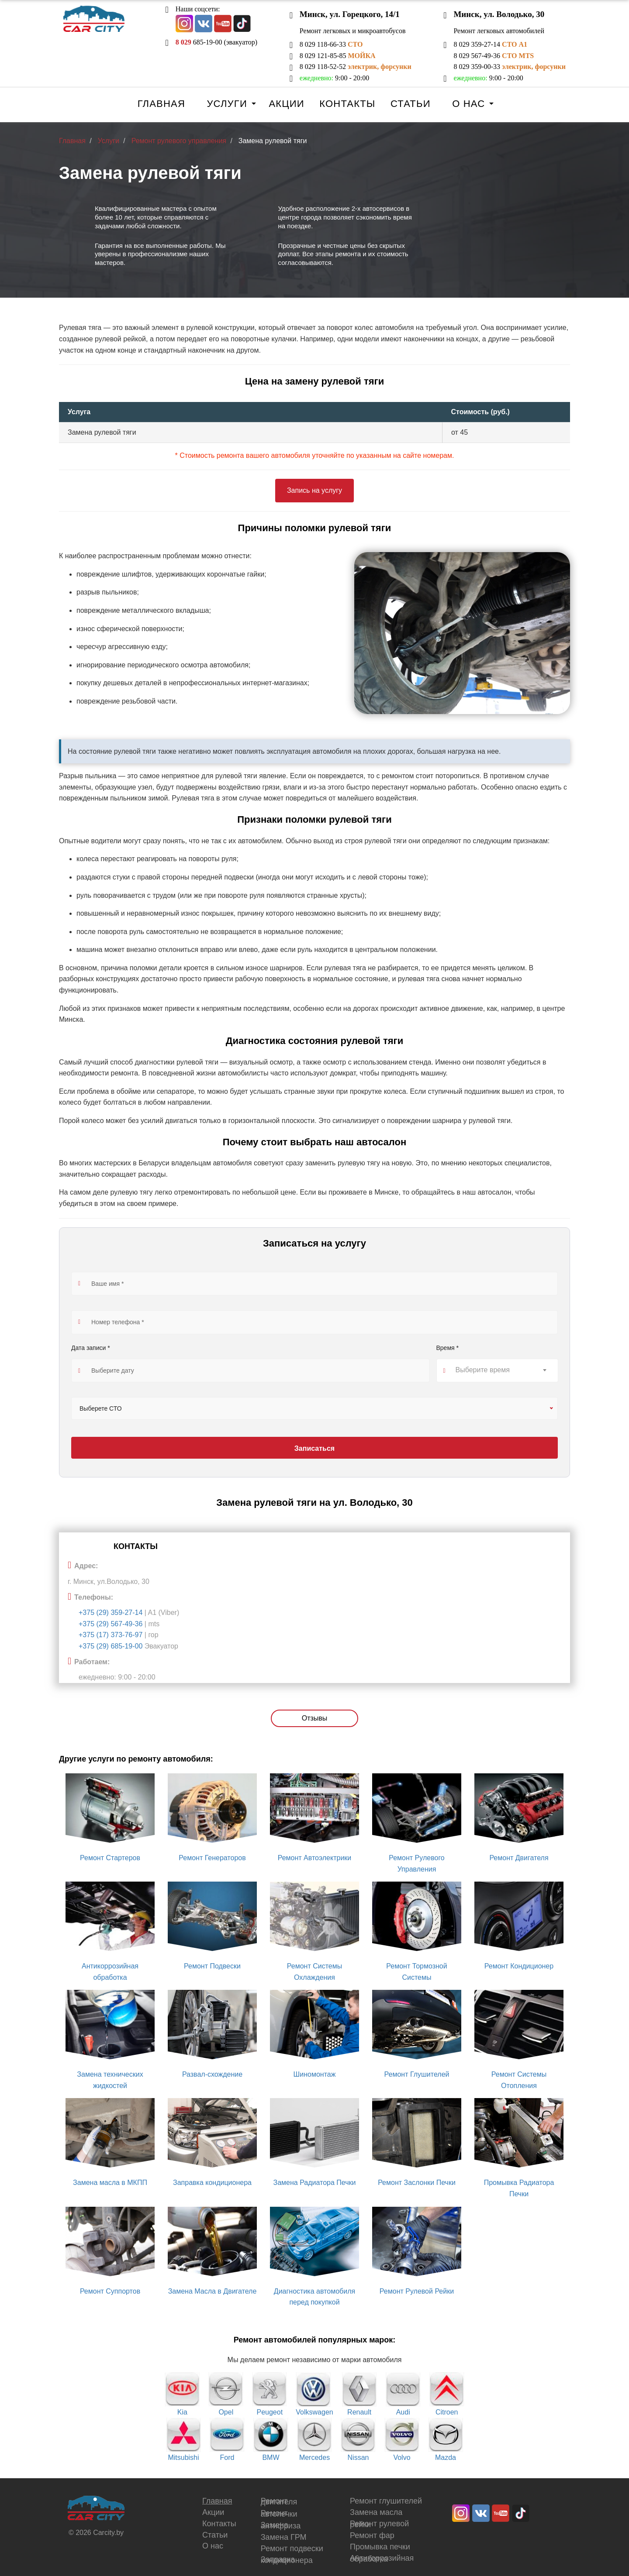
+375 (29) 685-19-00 (110, 1646)
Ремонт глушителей (386, 2501)
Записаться (314, 1448)
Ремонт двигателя (279, 2501)
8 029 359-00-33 (509, 66)
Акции (286, 103)
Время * (447, 1348)
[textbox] (497, 1370)
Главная (161, 103)
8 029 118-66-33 (331, 44)
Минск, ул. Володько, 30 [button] (498, 14)
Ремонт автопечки (279, 2513)
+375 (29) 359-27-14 (110, 1612)
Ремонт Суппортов (110, 2291)
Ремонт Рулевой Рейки (417, 2291)
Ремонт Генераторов (212, 1858)
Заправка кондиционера (212, 2182)
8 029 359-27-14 (490, 44)
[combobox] (497, 1370)
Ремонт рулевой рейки (379, 2524)
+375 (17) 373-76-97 (110, 1634)
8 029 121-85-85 (338, 55)
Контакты (347, 103)
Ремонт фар (372, 2535)
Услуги (227, 103)
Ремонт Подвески (212, 1966)
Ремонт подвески (292, 2548)
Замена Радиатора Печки (314, 2182)
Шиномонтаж (315, 2074)
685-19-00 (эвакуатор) (216, 42)
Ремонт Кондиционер (518, 1966)
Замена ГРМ (284, 2537)
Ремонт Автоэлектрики (315, 1858)
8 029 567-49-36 (493, 55)
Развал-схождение (212, 2074)
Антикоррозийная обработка (382, 2558)
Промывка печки (380, 2546)
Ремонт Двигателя (518, 1858)
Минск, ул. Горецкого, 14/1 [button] (350, 14)
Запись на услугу (314, 490)
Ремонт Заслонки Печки (417, 2182)
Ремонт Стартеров (110, 1858)
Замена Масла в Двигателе (212, 2291)
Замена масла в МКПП (110, 2182)
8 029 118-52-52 (355, 66)
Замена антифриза (281, 2525)
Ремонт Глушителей (416, 2074)
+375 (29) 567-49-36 (110, 1624)
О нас (468, 103)
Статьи (411, 103)
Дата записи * (90, 1348)
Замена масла (376, 2512)
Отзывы (315, 1718)
